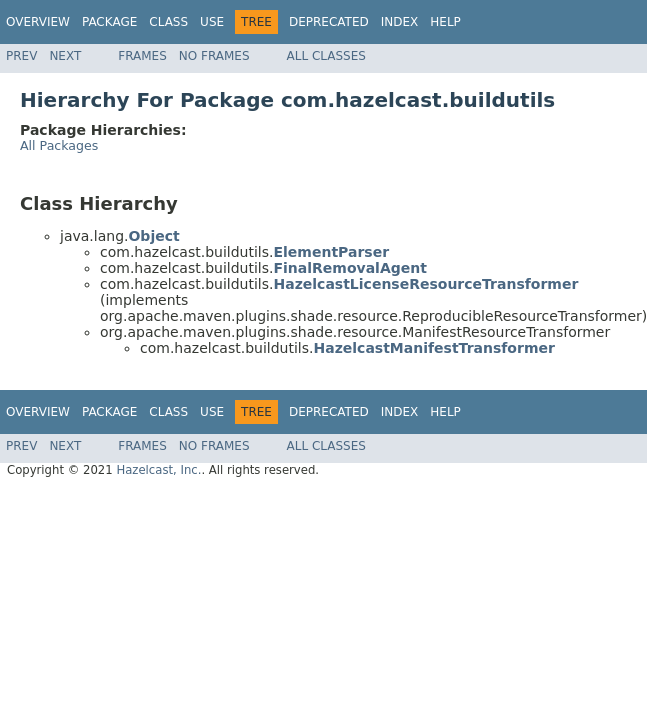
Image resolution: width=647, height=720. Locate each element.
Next (65, 56)
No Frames (214, 56)
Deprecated (329, 22)
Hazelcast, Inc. (158, 470)
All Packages (59, 145)
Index (400, 22)
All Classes (326, 56)
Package (109, 22)
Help (445, 22)
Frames (142, 56)
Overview (38, 22)
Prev (21, 56)
